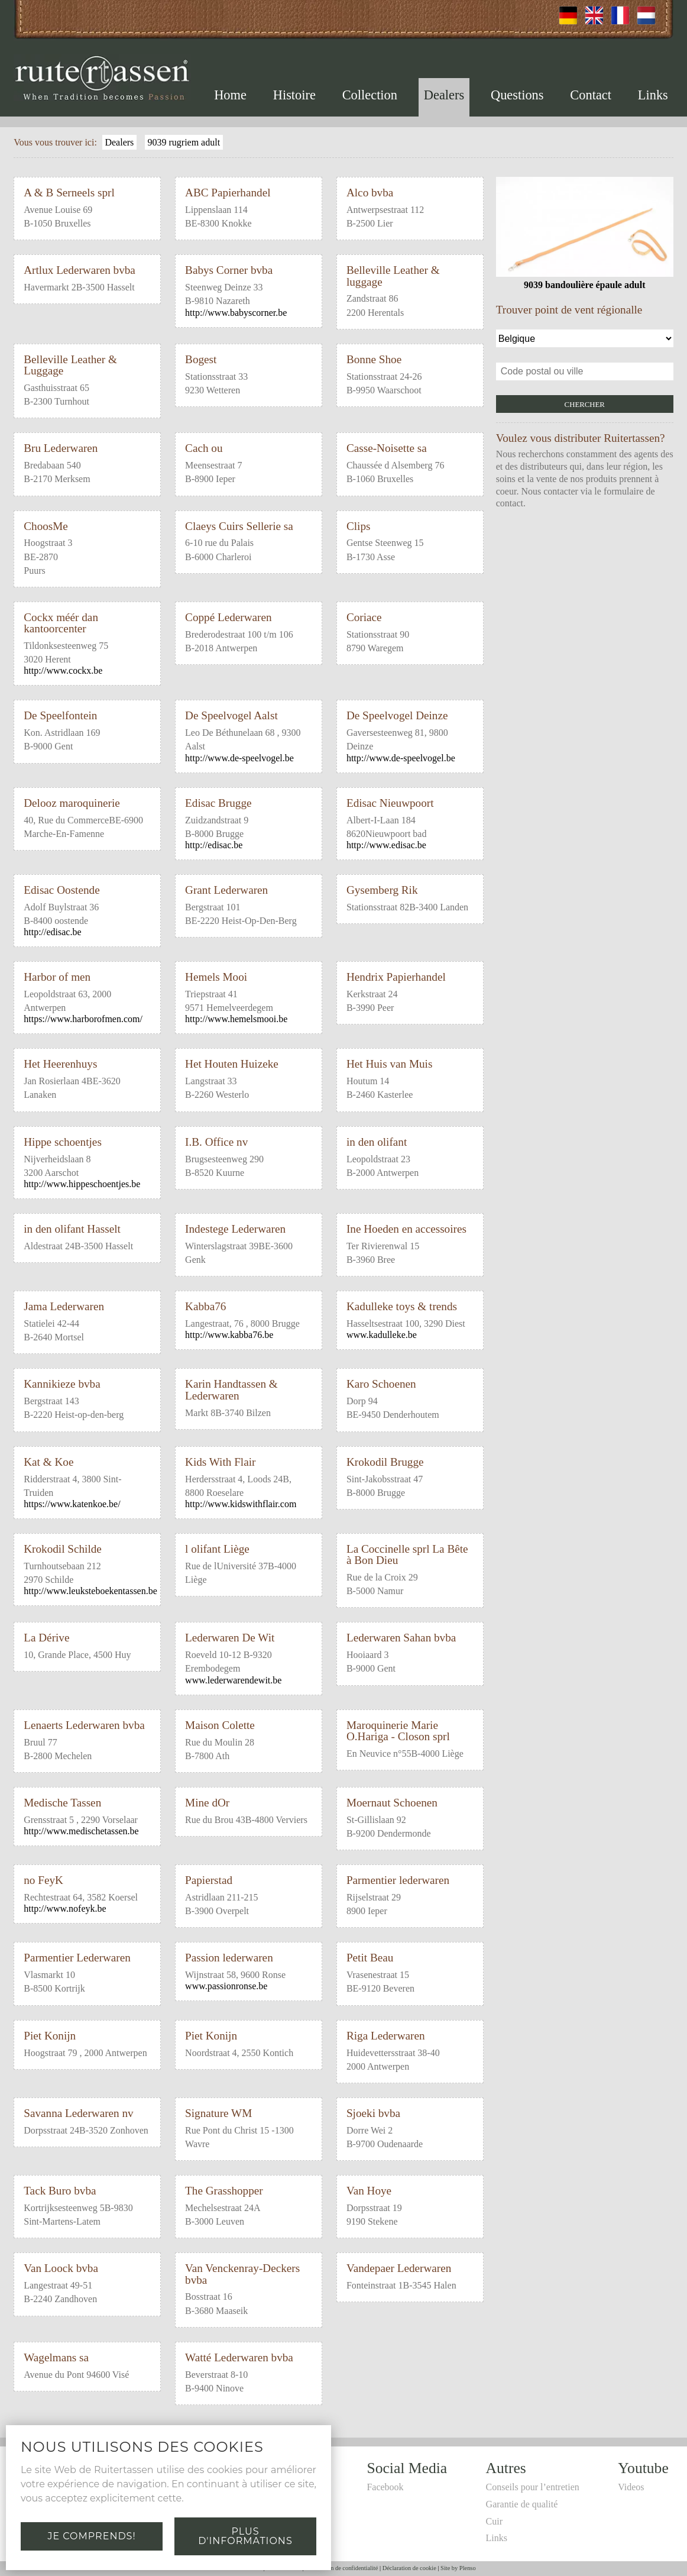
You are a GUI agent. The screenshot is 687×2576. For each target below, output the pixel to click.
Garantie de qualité (522, 2504)
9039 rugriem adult (183, 142)
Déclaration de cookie (409, 2568)
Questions (517, 95)
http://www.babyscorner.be (236, 313)
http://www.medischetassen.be (81, 1831)
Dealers (444, 95)
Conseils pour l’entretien (532, 2487)
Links (653, 95)
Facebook (385, 2487)
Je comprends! (91, 2536)
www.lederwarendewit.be (233, 1680)
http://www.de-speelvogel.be (239, 758)
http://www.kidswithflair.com (240, 1504)
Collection (369, 95)
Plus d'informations (245, 2536)
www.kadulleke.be (381, 1335)
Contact (590, 95)
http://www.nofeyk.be (65, 1908)
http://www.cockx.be (63, 670)
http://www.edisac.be (386, 845)
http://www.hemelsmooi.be (236, 1019)
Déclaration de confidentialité (341, 2568)
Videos (631, 2487)
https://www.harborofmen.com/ (83, 1019)
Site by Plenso (457, 2568)
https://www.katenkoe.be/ (72, 1504)
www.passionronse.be (226, 1986)
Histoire (294, 95)
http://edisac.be (213, 845)
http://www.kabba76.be (229, 1335)
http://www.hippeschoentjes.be (82, 1184)
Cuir (494, 2521)
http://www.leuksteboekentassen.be (90, 1591)
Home (230, 95)
